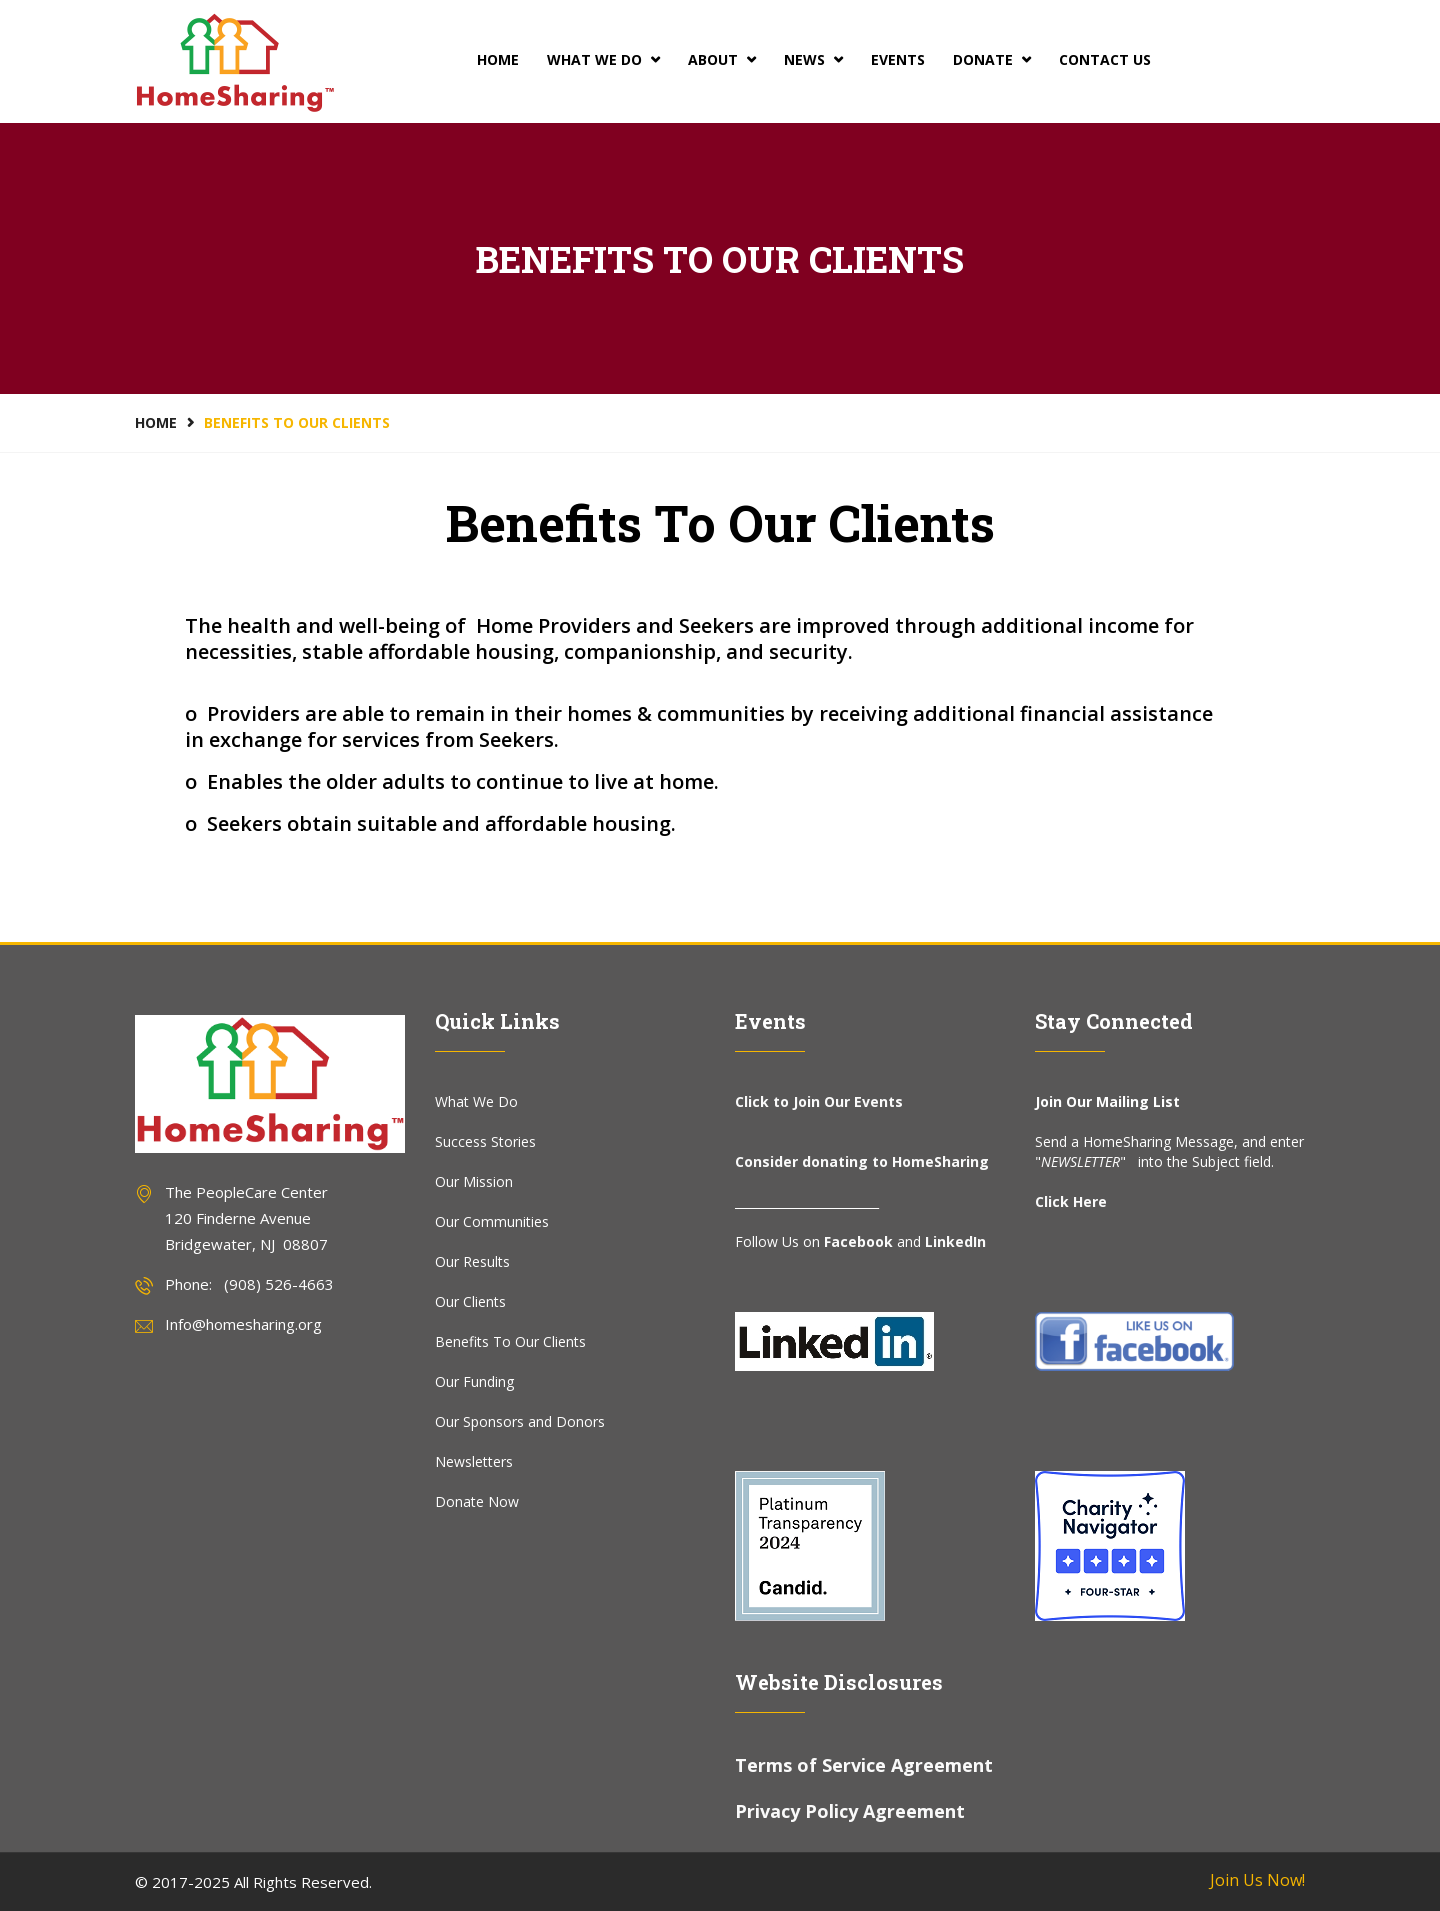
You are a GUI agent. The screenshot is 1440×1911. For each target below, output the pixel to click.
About (722, 59)
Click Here (1071, 1201)
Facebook (858, 1241)
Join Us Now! (1257, 1880)
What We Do (603, 59)
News (813, 59)
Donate (992, 59)
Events (898, 59)
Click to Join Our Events (819, 1101)
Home (498, 59)
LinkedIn (955, 1241)
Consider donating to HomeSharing (862, 1161)
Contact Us (1105, 59)
